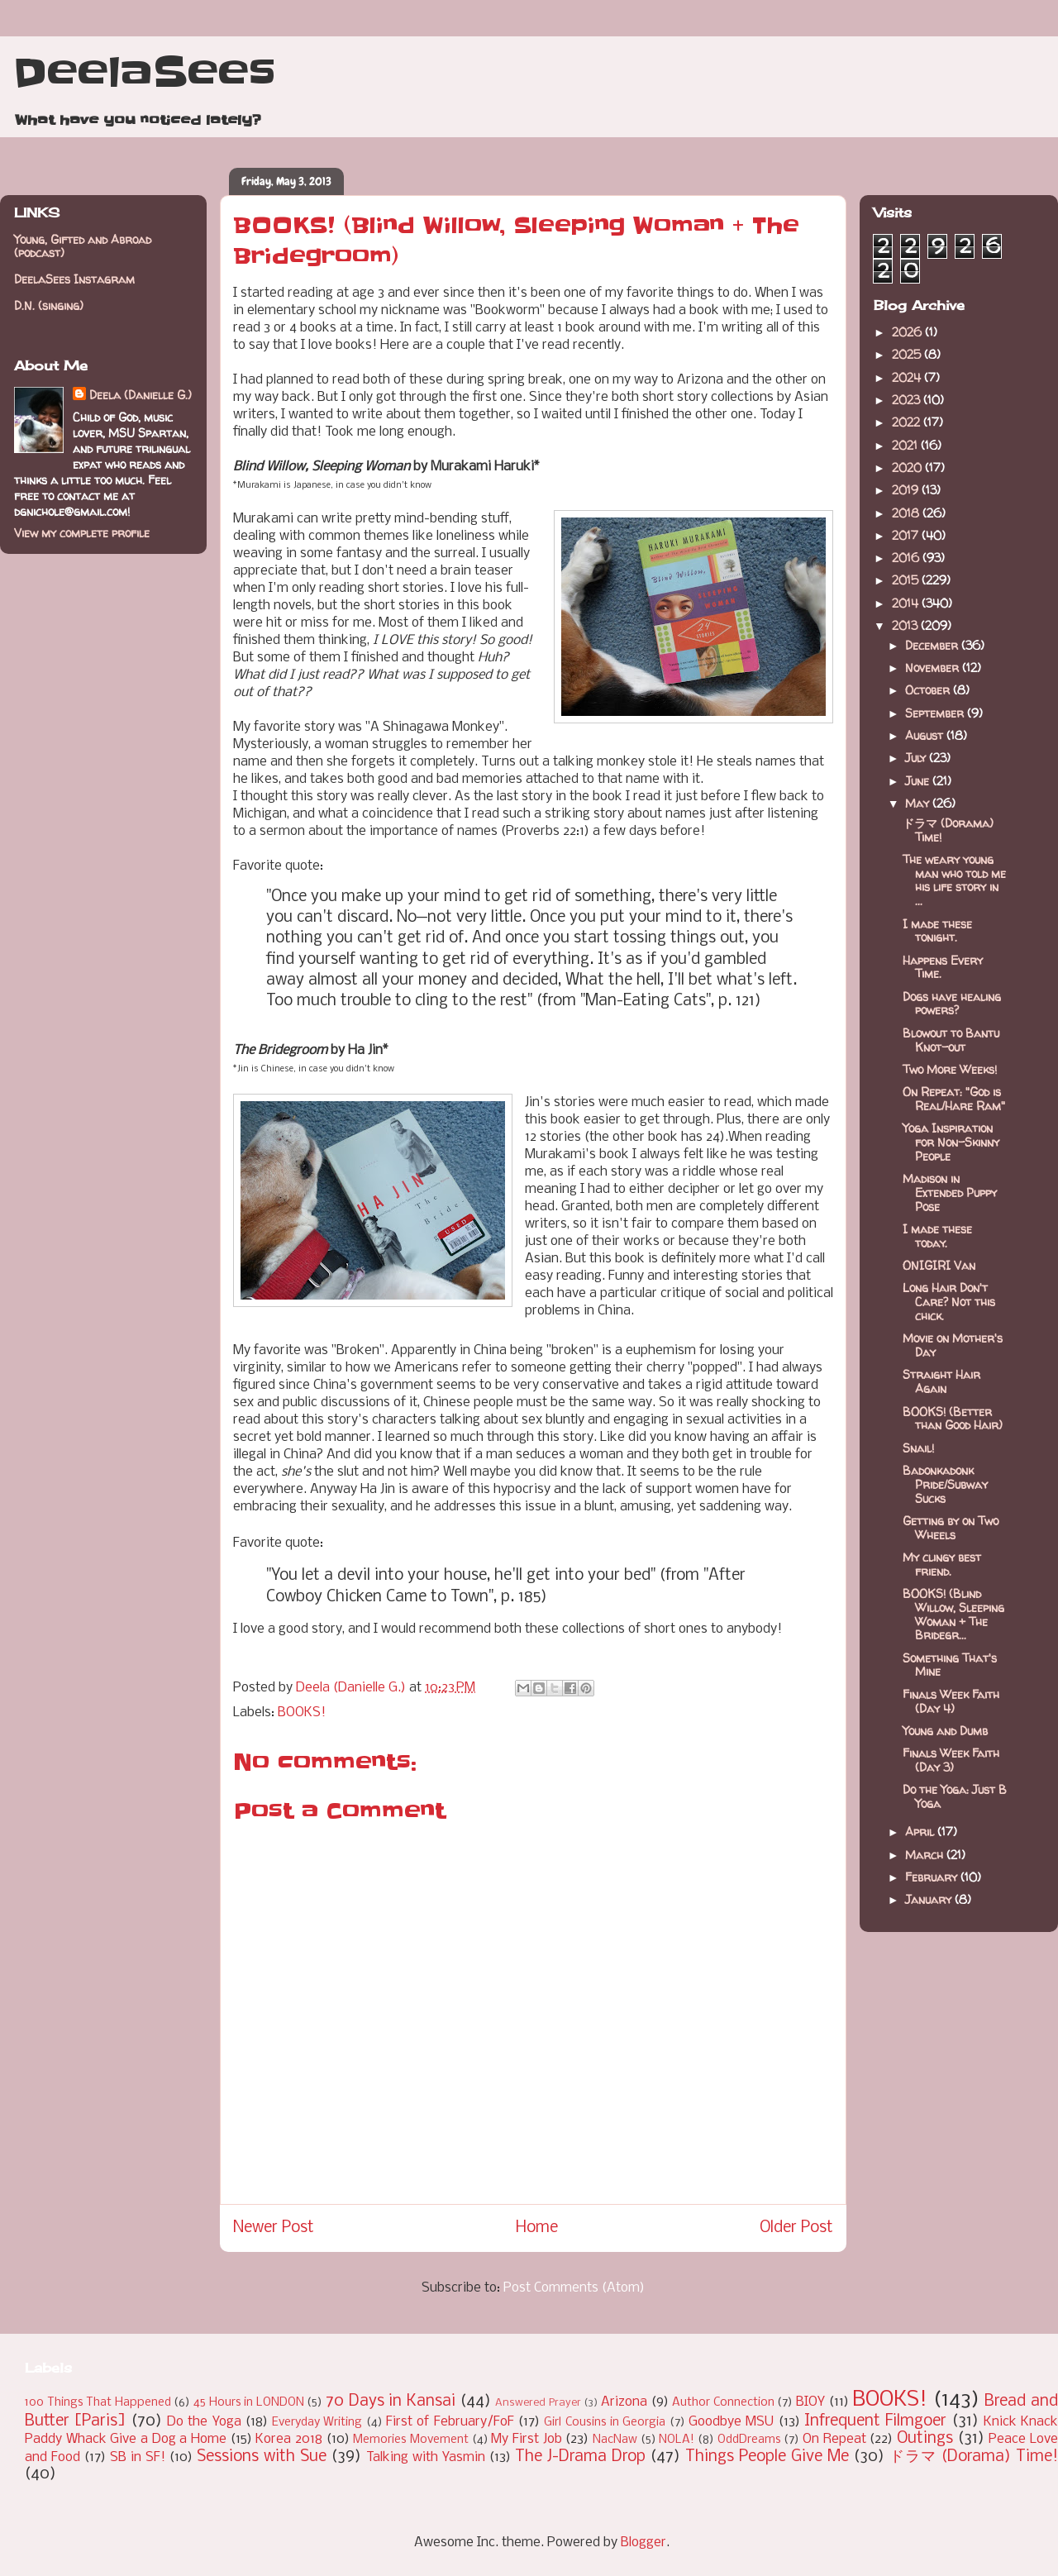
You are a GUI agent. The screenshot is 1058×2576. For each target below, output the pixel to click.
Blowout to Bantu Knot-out (951, 1040)
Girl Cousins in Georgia (604, 2422)
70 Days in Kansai (390, 2401)
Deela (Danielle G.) (140, 395)
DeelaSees (144, 73)
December (933, 645)
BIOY (810, 2402)
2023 (907, 400)
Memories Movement (411, 2440)
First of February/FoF (450, 2422)
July (917, 758)
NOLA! (676, 2440)
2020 (908, 467)
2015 (907, 580)
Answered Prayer (538, 2402)
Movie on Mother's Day (953, 1345)
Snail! (918, 1448)
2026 (908, 332)
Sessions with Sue (261, 2457)
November (933, 667)
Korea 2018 (288, 2439)
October (929, 690)
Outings (925, 2439)
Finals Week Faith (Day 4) (951, 1701)
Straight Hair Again (941, 1381)
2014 (907, 603)
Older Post (796, 2228)
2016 (907, 557)
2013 (906, 625)
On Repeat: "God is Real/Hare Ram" (954, 1099)
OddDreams (749, 2440)
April (921, 1831)
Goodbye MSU (731, 2422)
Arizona (624, 2402)
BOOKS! (302, 1712)
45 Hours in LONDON (248, 2403)
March (925, 1855)
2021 (906, 445)
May (918, 803)
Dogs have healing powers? (952, 1003)
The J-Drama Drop (580, 2457)
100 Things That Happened (98, 2403)
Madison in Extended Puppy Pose (950, 1192)
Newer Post (273, 2228)
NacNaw (615, 2440)
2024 (908, 377)
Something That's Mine (950, 1665)
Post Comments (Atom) (574, 2288)
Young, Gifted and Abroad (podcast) (82, 246)
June (918, 781)
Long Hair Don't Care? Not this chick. (949, 1302)
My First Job (526, 2439)
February (932, 1877)
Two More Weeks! (950, 1069)
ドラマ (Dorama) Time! (948, 830)
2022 (907, 422)
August (925, 735)
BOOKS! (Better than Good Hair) (953, 1418)
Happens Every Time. (943, 967)
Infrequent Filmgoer (875, 2421)
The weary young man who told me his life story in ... (954, 880)
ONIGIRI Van (939, 1265)
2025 (908, 354)
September (936, 713)
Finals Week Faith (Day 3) (951, 1760)
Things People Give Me (767, 2457)
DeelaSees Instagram (74, 279)
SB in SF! (137, 2457)
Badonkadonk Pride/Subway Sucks (945, 1484)
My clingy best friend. (942, 1564)
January (930, 1899)
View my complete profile (82, 533)
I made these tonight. (937, 931)
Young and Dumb (945, 1731)
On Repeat (834, 2439)
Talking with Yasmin (425, 2457)
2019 (907, 490)
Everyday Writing (317, 2422)
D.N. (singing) (48, 305)
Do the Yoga (204, 2422)
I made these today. (937, 1236)
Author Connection (723, 2403)
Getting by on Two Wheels (950, 1528)
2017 (907, 535)
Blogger (643, 2542)
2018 (907, 513)
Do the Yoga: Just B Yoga (955, 1796)
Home (537, 2228)
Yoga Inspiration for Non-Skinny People (951, 1142)
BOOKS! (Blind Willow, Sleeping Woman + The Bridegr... (953, 1614)
